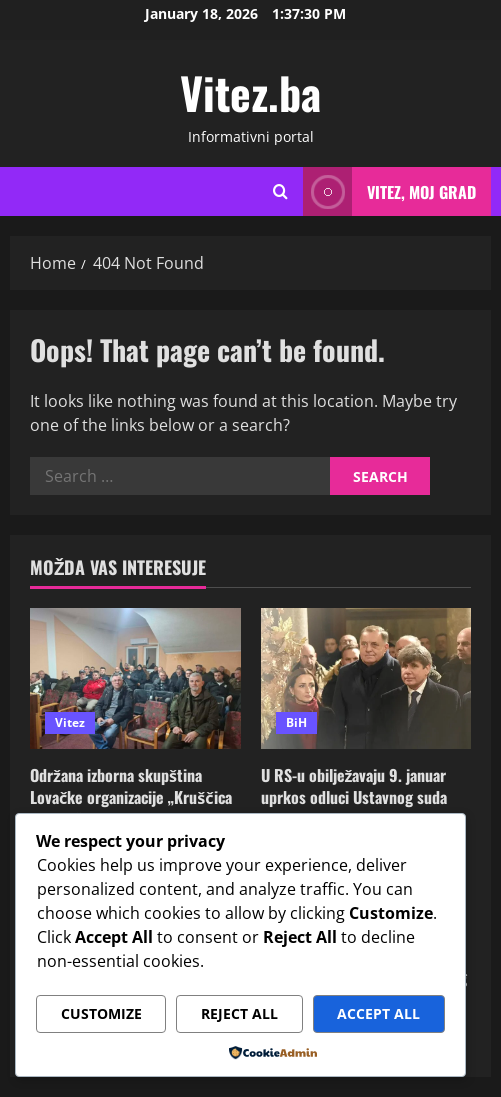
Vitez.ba (250, 92)
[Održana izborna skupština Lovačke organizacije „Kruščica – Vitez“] (135, 678)
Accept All (378, 1013)
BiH (296, 722)
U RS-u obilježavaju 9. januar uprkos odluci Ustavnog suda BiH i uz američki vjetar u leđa (360, 797)
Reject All (239, 1013)
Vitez (70, 722)
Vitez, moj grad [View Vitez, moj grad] (389, 191)
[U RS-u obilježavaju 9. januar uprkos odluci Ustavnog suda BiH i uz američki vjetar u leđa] (366, 678)
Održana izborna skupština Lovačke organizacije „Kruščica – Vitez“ (131, 797)
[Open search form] (280, 192)
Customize (101, 1013)
